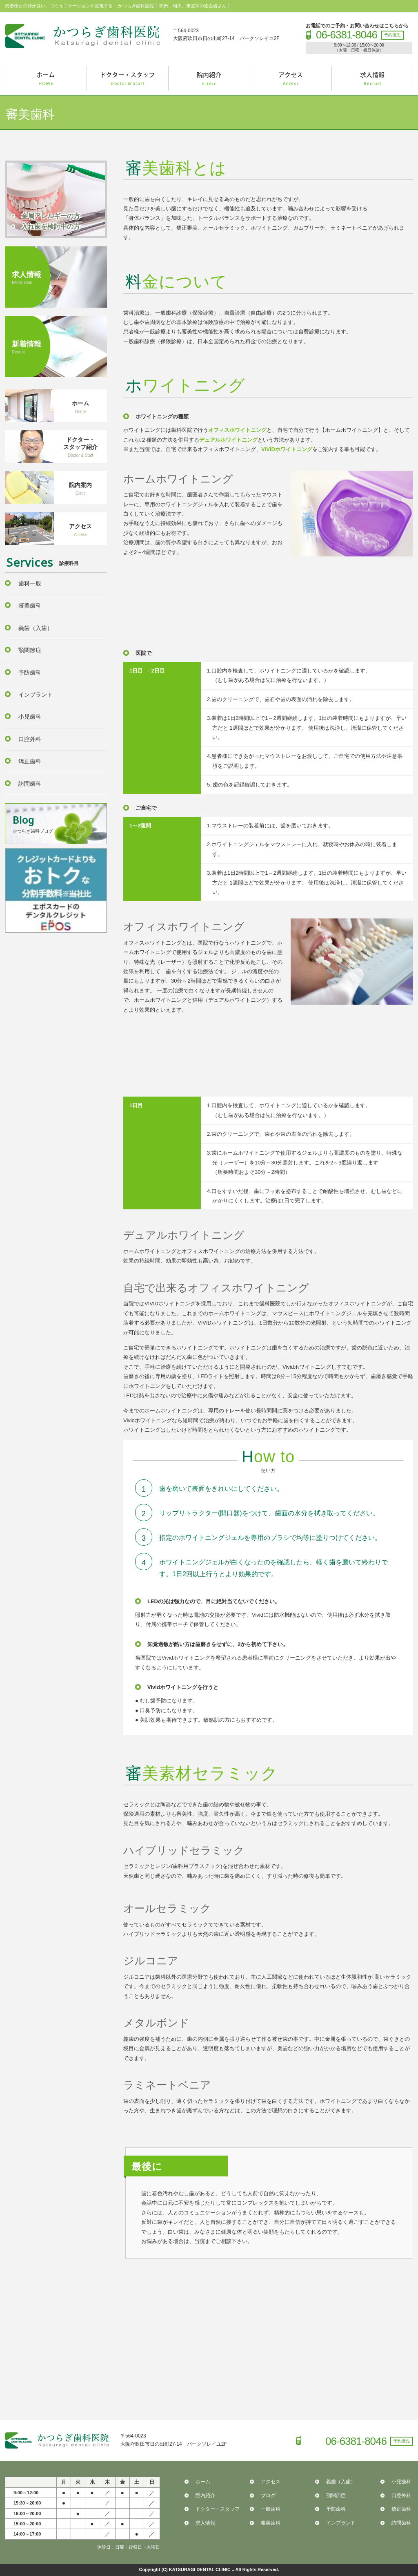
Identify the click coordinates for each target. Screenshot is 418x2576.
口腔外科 (29, 739)
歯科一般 (29, 583)
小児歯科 (29, 716)
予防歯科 (29, 672)
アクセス (270, 2481)
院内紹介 (205, 2495)
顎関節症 (29, 650)
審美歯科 (29, 605)
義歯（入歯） (35, 628)
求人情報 (205, 2523)
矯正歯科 (29, 761)
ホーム (203, 2481)
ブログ (268, 2495)
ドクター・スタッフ (218, 2509)
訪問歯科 (29, 783)
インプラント (35, 694)
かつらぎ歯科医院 (82, 36)
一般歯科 (270, 2509)
